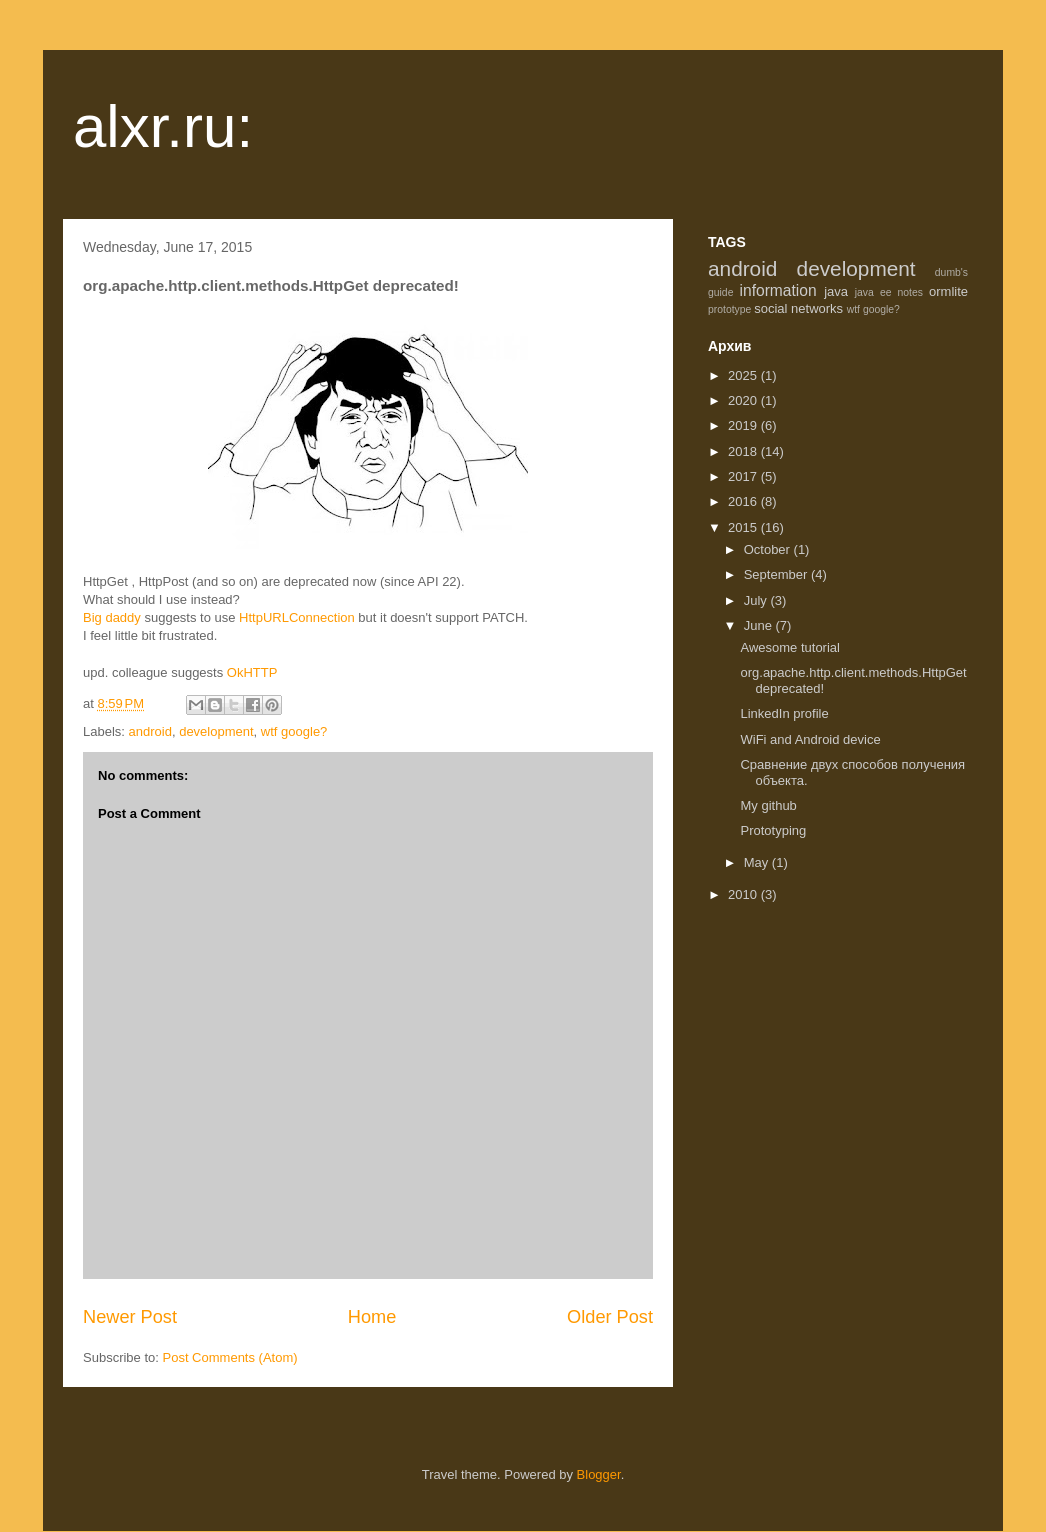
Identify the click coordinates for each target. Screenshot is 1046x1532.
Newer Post (130, 1317)
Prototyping (773, 830)
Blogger (599, 1474)
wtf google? (294, 731)
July (757, 600)
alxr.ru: (163, 126)
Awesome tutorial (789, 647)
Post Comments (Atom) (230, 1357)
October (769, 549)
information (778, 290)
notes (910, 292)
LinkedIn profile (784, 713)
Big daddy (113, 617)
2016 (744, 501)
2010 (744, 894)
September (777, 574)
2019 (744, 425)
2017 (744, 476)
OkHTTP (252, 672)
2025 (744, 375)
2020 (744, 400)
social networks (798, 308)
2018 (744, 451)
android (150, 731)
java (836, 291)
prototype (729, 309)
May (758, 862)
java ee (873, 292)
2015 (744, 527)
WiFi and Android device (810, 739)
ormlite (948, 291)
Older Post (610, 1317)
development (216, 731)
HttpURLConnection (297, 617)
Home (372, 1317)
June (760, 625)
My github (768, 805)
